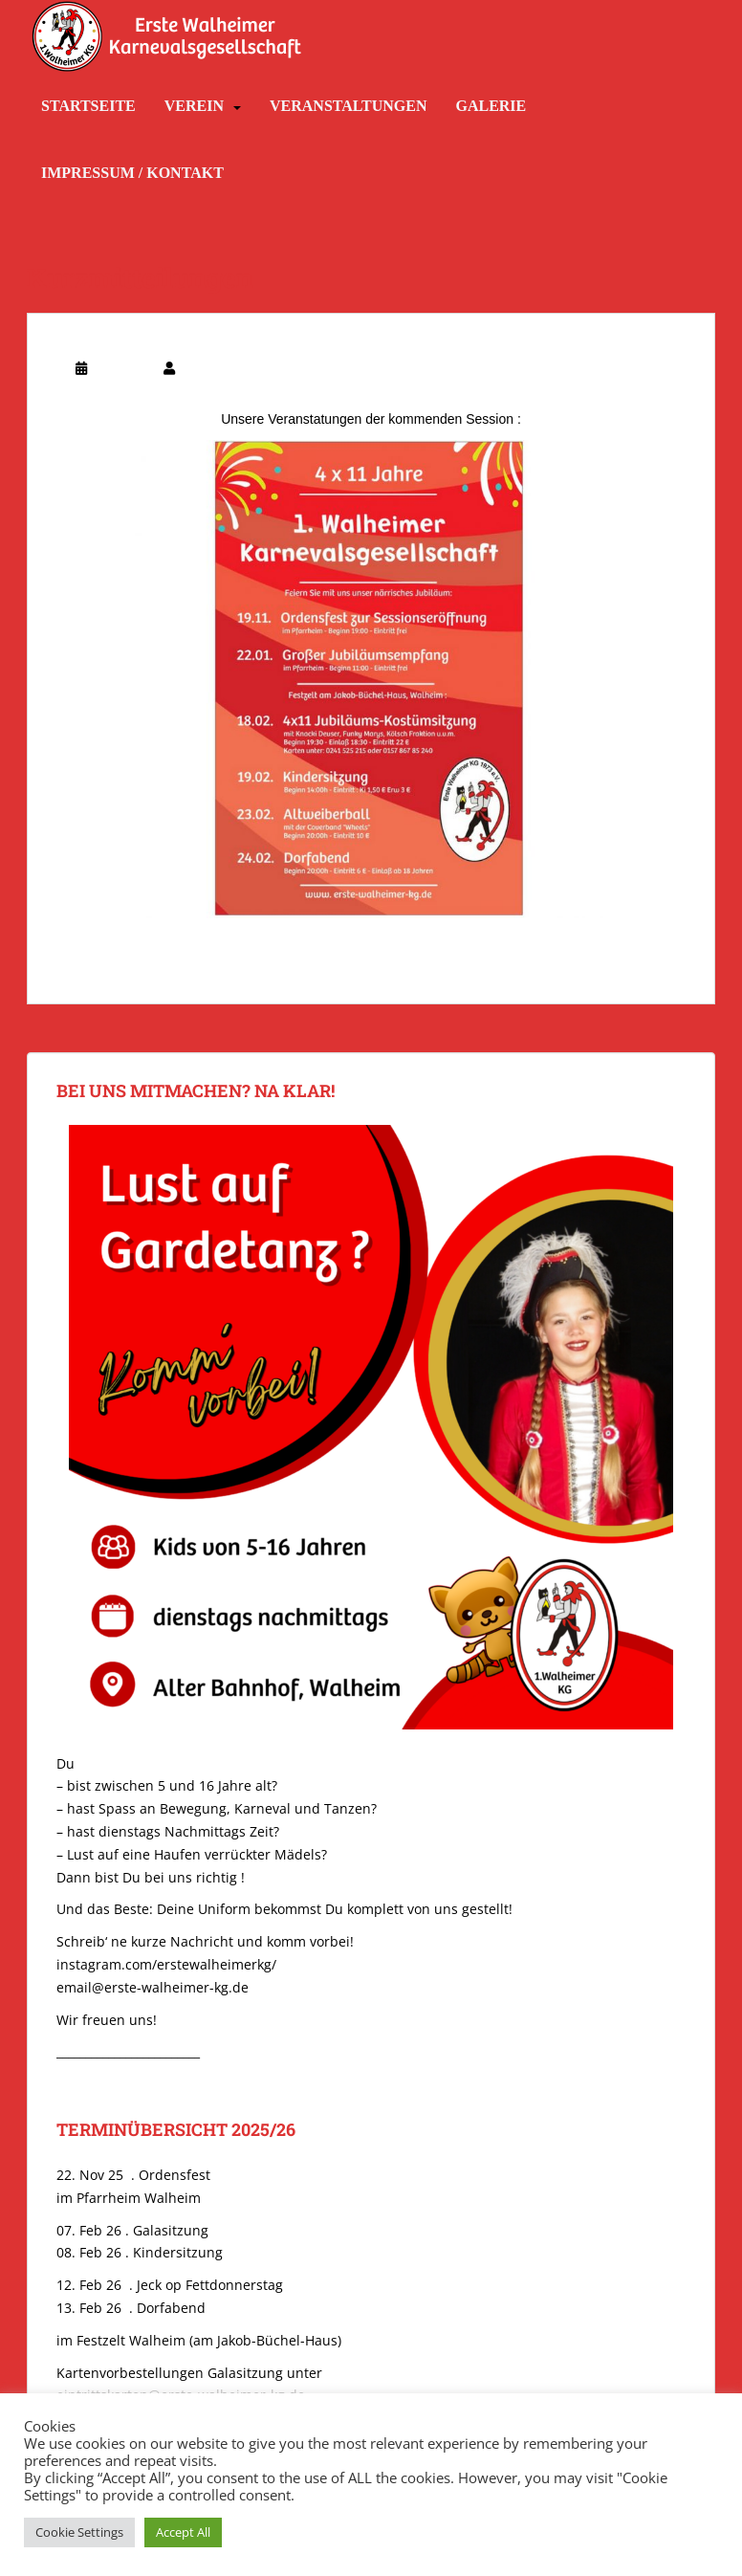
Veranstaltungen (348, 106)
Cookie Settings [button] (79, 2532)
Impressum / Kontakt (132, 173)
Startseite (88, 106)
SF (185, 368)
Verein (194, 106)
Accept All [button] (183, 2532)
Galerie (490, 106)
